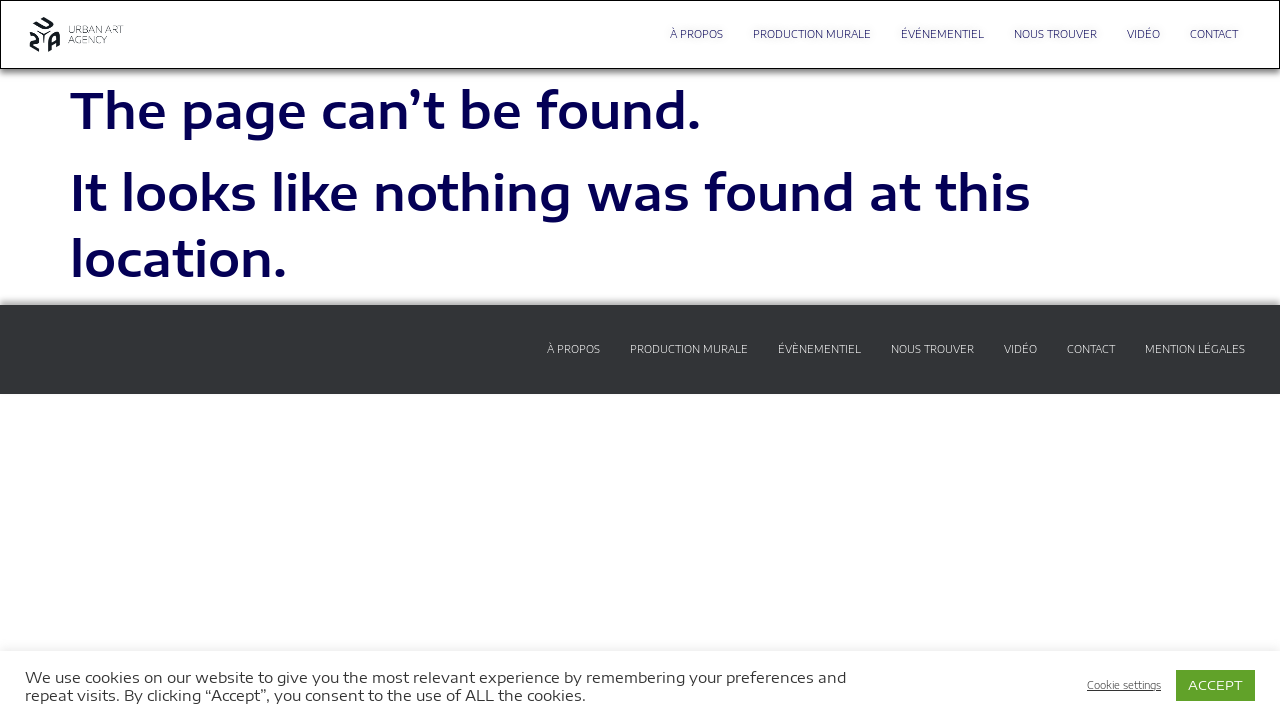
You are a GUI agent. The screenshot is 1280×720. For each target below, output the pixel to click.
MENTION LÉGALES (1195, 349)
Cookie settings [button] (1124, 686)
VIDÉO (1143, 34)
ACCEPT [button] (1215, 685)
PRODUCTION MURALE (812, 34)
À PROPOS (696, 34)
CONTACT (1214, 34)
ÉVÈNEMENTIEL (819, 349)
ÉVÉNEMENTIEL (942, 34)
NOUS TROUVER (1055, 34)
